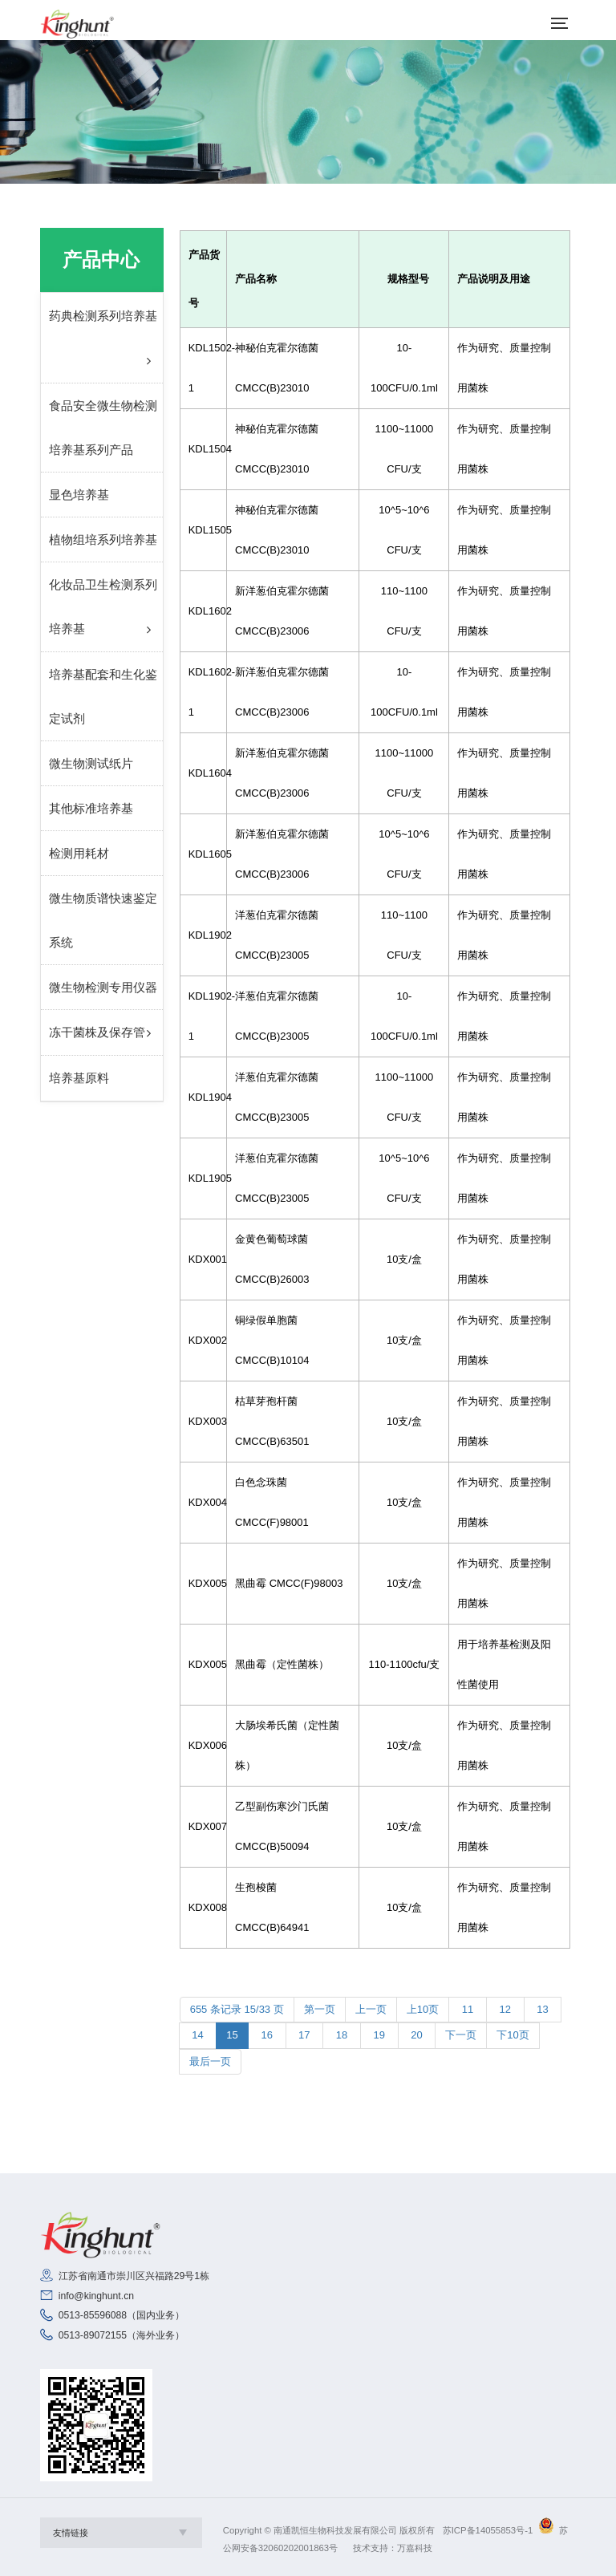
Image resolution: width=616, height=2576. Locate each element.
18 (342, 2035)
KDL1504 (203, 449)
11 (467, 2009)
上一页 (371, 2009)
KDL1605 (203, 854)
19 (379, 2035)
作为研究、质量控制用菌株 (504, 368)
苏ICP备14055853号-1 (488, 2530)
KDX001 (203, 1259)
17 (305, 2035)
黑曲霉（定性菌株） (282, 1664)
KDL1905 (203, 1178)
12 (505, 2009)
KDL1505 (203, 530)
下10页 (512, 2035)
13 (543, 2009)
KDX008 (203, 1907)
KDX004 (203, 1502)
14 (198, 2035)
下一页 (460, 2035)
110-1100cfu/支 (404, 1664)
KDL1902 (203, 935)
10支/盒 (404, 1259)
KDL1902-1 (203, 1016)
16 (267, 2035)
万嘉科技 (414, 2548)
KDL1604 (203, 773)
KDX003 (203, 1421)
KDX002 (203, 1340)
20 (417, 2035)
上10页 (423, 2009)
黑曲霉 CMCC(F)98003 (288, 1583)
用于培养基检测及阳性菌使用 (504, 1664)
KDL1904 (203, 1097)
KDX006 (203, 1745)
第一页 (319, 2009)
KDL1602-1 (203, 692)
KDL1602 (203, 611)
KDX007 (203, 1826)
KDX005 (203, 1583)
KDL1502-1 (203, 368)
